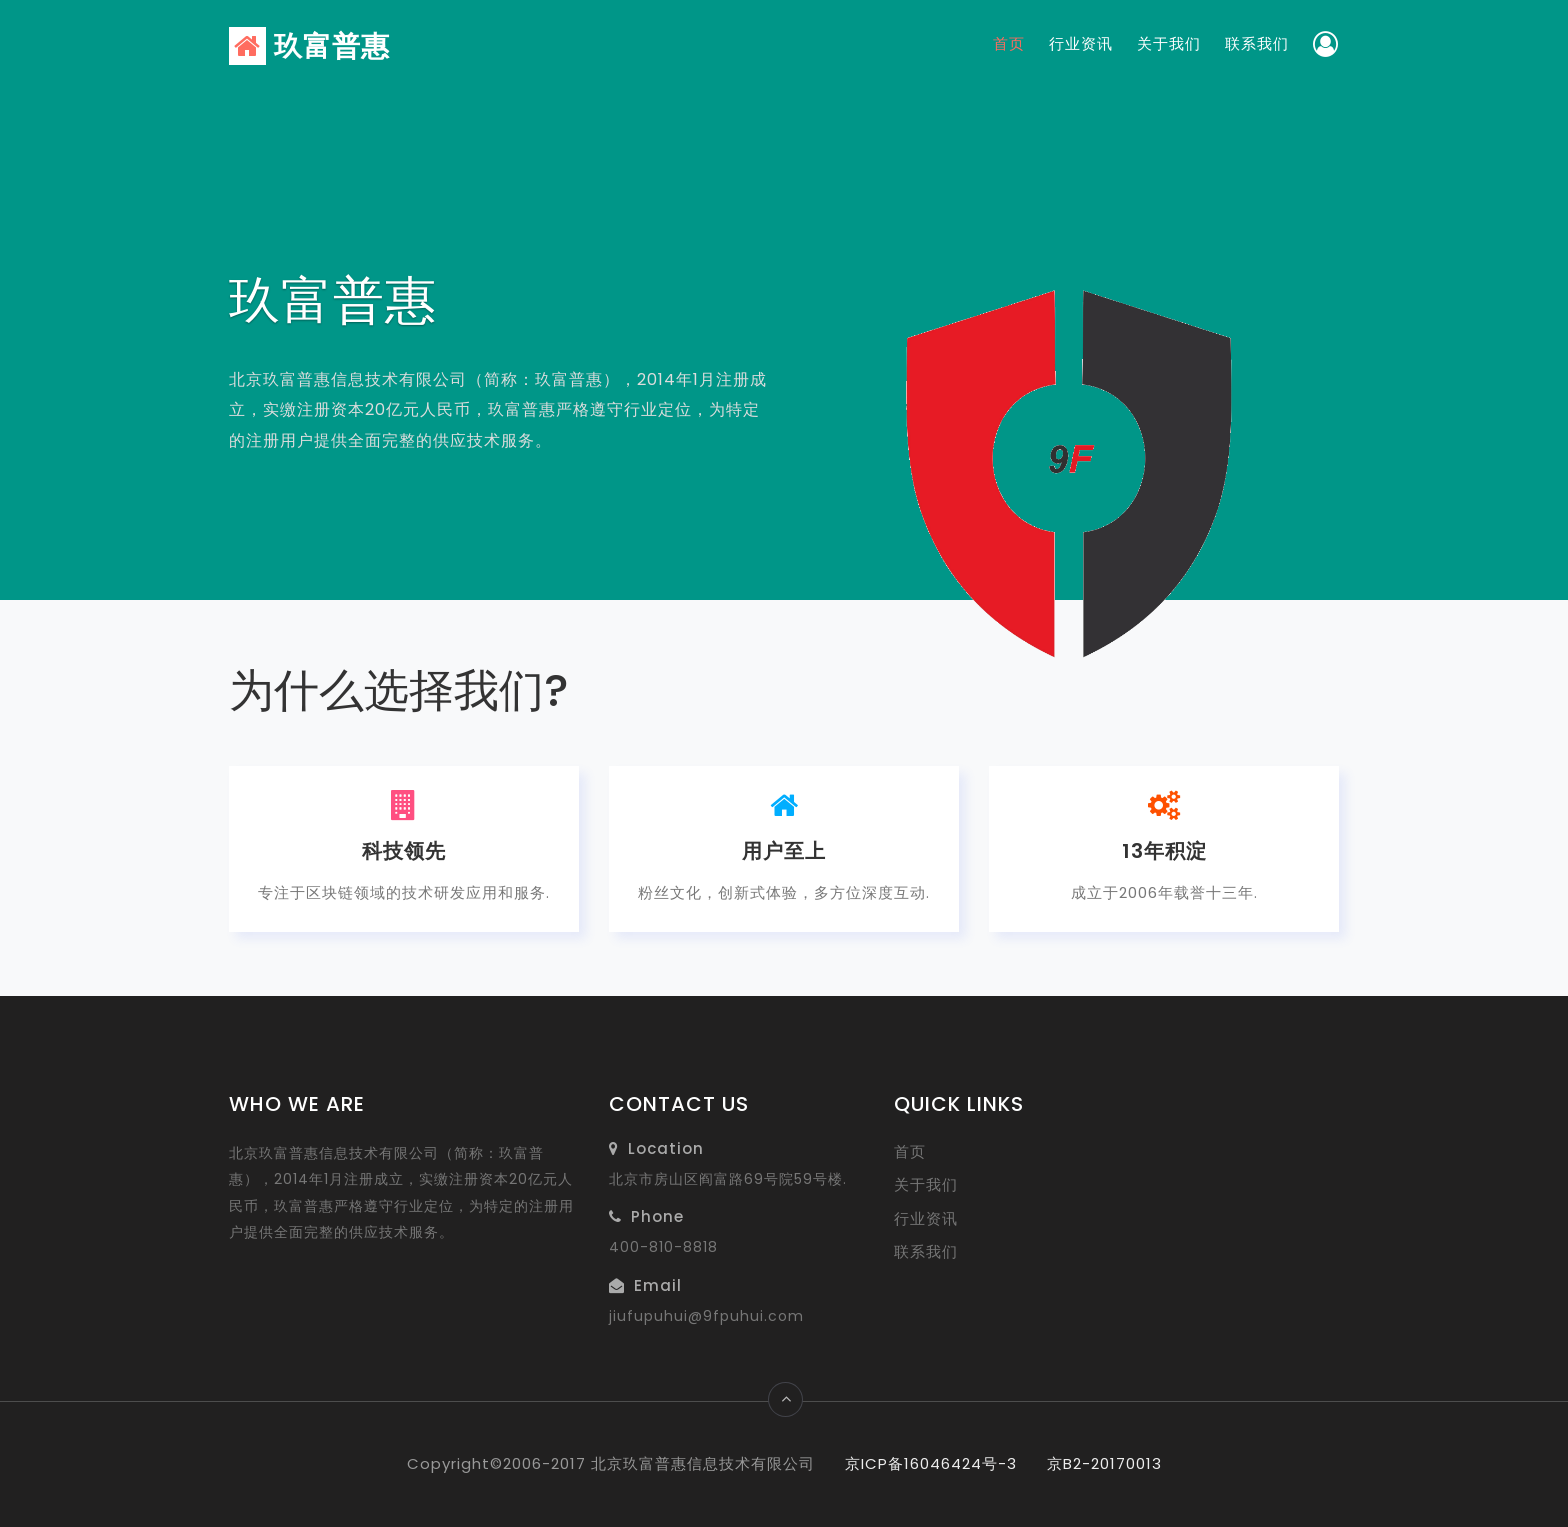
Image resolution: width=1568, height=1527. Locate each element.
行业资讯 (1081, 43)
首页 (1009, 43)
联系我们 (1257, 43)
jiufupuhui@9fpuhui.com (706, 1316)
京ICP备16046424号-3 (931, 1463)
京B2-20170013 (1104, 1463)
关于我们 (1169, 43)
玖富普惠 (309, 46)
